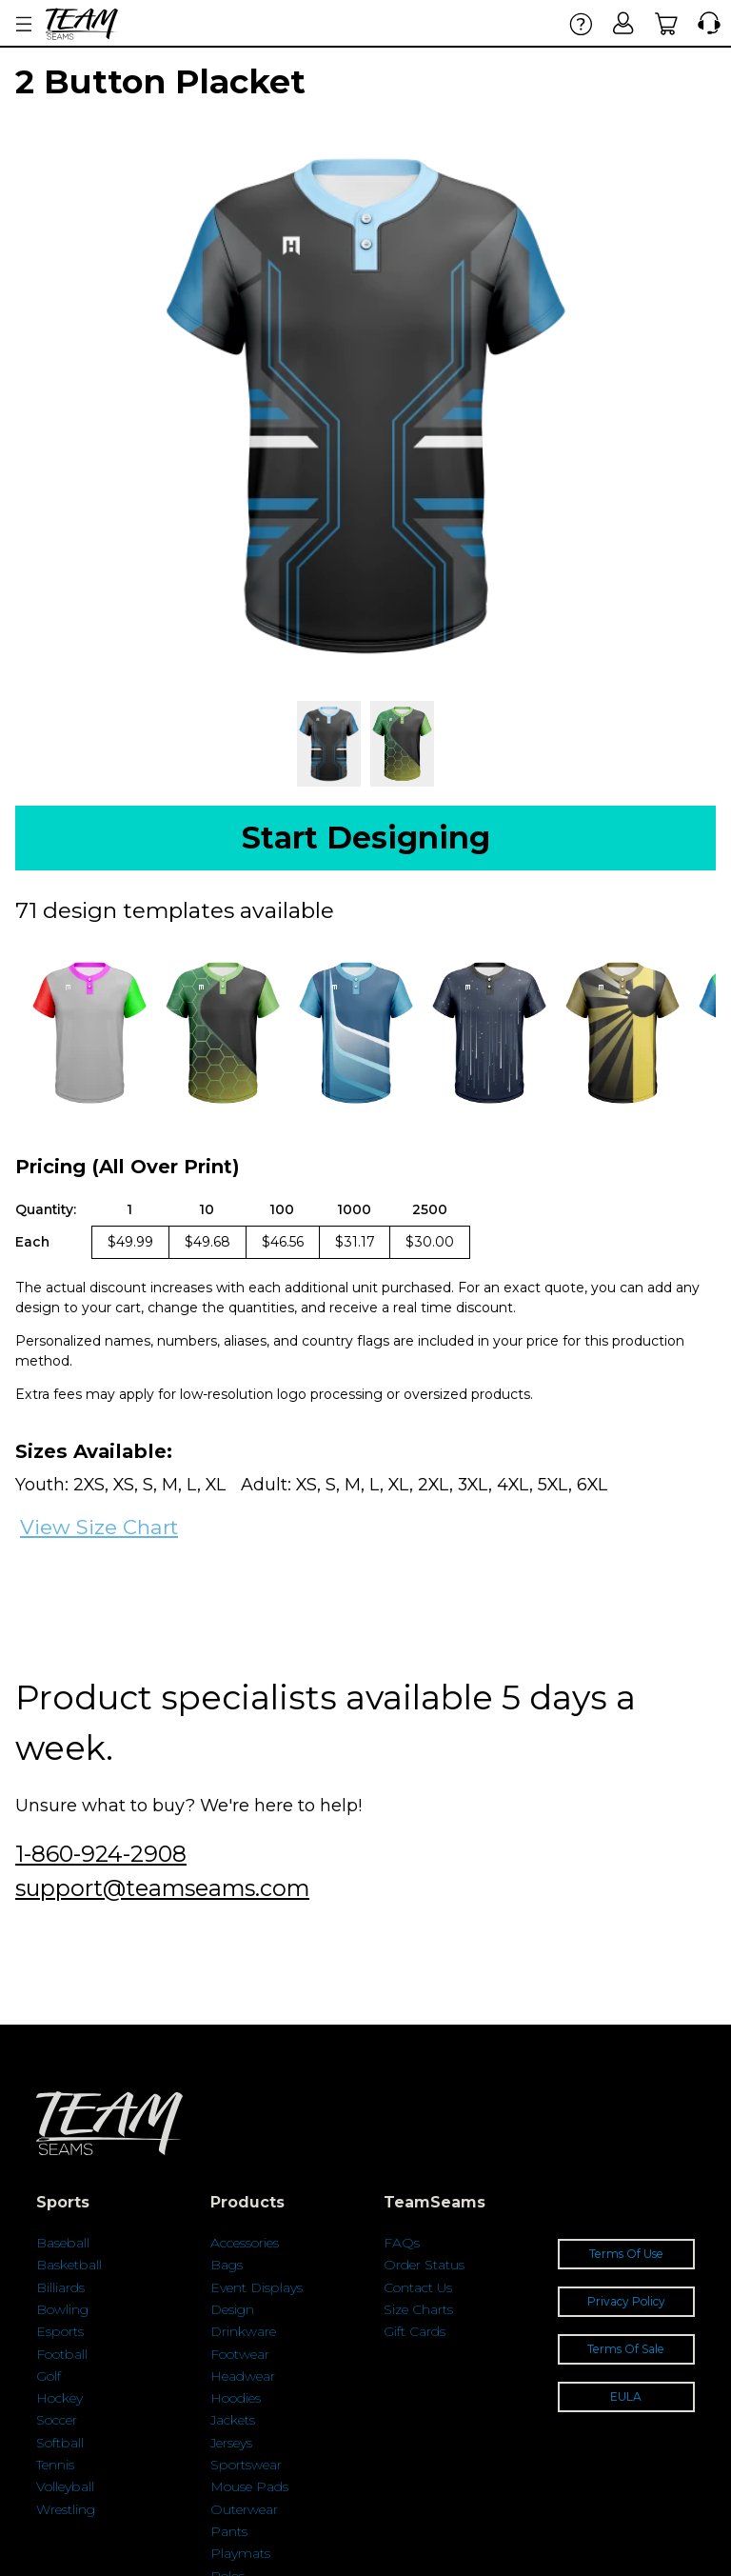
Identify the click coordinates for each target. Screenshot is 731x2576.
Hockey (59, 2397)
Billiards (60, 2287)
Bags (226, 2264)
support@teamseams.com (162, 1888)
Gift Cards (414, 2331)
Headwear (242, 2376)
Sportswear (246, 2464)
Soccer (56, 2419)
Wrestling (65, 2509)
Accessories (244, 2242)
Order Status (424, 2264)
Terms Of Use (626, 2254)
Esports (60, 2331)
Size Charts (418, 2309)
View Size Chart (99, 1527)
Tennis (55, 2464)
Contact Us (418, 2287)
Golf (48, 2376)
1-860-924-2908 (101, 1853)
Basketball (69, 2264)
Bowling (62, 2309)
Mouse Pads (249, 2486)
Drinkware (243, 2331)
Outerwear (244, 2509)
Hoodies (235, 2397)
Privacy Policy (626, 2301)
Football (62, 2354)
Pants (228, 2531)
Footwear (239, 2354)
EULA (626, 2396)
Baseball (62, 2242)
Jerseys (231, 2442)
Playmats (240, 2553)
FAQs (402, 2242)
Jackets (232, 2419)
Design (232, 2309)
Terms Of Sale (625, 2349)
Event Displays (256, 2287)
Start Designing (366, 837)
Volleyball (65, 2486)
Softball (60, 2442)
